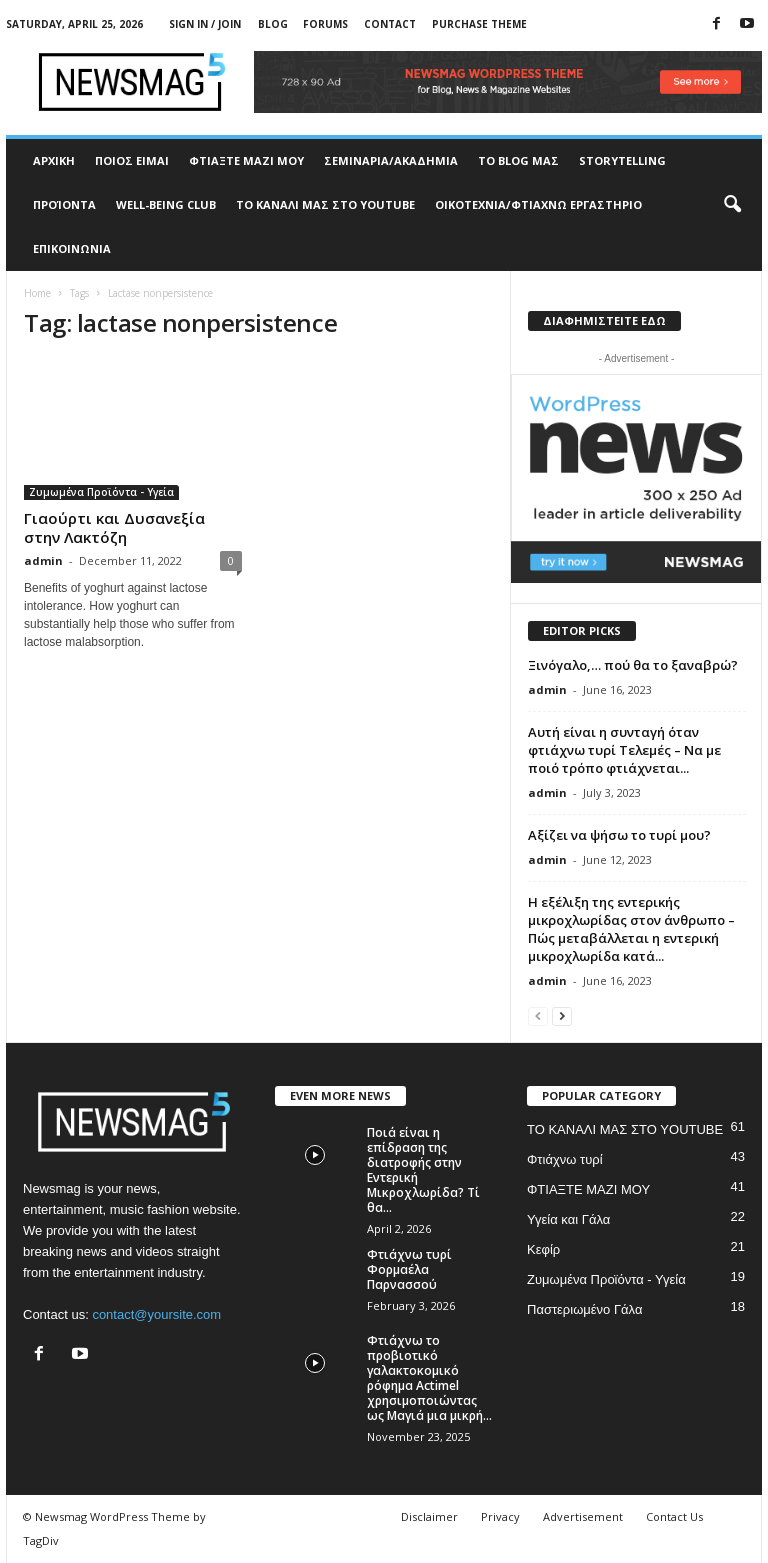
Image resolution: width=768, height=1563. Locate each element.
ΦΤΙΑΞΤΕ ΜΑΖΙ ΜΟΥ (246, 160)
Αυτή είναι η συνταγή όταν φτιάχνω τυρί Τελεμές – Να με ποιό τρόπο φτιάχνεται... (624, 750)
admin (43, 560)
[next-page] (562, 1015)
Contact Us (674, 1516)
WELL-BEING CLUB (166, 204)
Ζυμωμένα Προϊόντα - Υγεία (101, 492)
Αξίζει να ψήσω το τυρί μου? (619, 835)
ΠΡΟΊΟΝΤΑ (64, 204)
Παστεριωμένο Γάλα (584, 1309)
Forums (325, 24)
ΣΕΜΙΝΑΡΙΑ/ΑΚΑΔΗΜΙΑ (391, 160)
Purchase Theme (479, 24)
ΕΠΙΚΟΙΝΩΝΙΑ (72, 248)
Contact (390, 24)
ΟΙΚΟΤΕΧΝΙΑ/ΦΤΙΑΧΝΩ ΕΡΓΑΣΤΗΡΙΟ (538, 204)
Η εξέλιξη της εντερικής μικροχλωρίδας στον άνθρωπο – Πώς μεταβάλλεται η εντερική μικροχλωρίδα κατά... (631, 929)
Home (37, 293)
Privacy (500, 1516)
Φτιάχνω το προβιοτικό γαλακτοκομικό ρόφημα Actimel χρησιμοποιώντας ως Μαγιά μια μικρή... (429, 1378)
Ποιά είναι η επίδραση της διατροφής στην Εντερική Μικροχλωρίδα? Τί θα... (423, 1170)
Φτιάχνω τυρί (565, 1159)
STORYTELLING (622, 160)
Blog (273, 24)
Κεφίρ (543, 1249)
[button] (732, 205)
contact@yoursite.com (156, 1314)
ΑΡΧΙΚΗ (54, 160)
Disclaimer (429, 1516)
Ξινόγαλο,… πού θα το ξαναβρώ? (633, 665)
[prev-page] (538, 1015)
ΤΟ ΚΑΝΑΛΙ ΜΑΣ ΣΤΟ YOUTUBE (325, 204)
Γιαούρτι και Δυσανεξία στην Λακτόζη (114, 527)
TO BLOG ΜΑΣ (518, 160)
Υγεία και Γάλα (568, 1219)
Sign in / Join (205, 24)
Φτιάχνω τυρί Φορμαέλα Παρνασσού (409, 1269)
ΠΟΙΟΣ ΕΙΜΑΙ (132, 160)
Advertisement (583, 1516)
